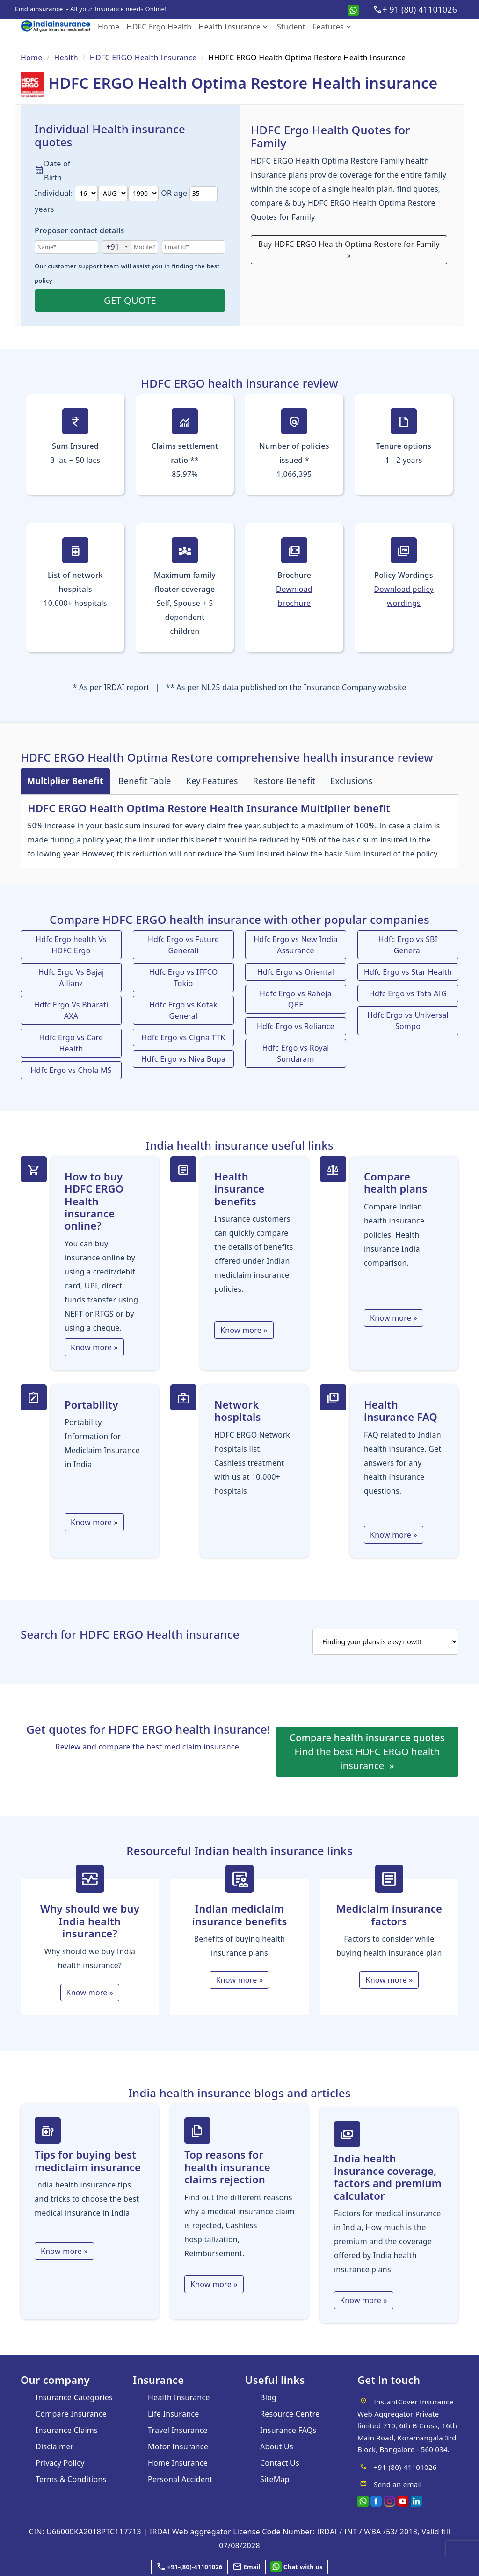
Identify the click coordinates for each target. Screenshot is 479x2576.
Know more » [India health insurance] (90, 1992)
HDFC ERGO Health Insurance (143, 57)
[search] (385, 1642)
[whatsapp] (353, 9)
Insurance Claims (67, 2430)
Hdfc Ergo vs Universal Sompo (408, 1020)
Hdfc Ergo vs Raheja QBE (296, 999)
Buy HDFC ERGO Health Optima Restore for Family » (349, 249)
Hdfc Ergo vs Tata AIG (408, 993)
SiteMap (275, 2479)
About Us (276, 2446)
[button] (247, 2567)
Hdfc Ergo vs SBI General (408, 945)
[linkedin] (416, 2500)
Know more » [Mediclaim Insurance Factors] (389, 1980)
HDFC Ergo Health (159, 27)
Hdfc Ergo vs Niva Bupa (183, 1059)
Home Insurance (178, 2463)
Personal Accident (180, 2479)
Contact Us (279, 2463)
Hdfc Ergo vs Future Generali (183, 945)
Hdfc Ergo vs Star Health (408, 972)
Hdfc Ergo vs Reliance (295, 1026)
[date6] (203, 193)
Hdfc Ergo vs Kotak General (183, 1010)
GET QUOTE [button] (130, 300)
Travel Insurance (178, 2430)
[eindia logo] (59, 26)
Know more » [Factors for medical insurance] (363, 2300)
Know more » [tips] (64, 2251)
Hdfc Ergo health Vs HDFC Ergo (71, 945)
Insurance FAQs (288, 2430)
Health (66, 57)
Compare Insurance (71, 2414)
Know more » (94, 1347)
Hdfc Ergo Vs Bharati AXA (71, 1010)
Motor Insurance (178, 2446)
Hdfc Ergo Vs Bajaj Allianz (71, 977)
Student (291, 27)
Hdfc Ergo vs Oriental (295, 972)
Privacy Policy (60, 2463)
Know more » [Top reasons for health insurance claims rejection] (214, 2284)
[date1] (113, 193)
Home (109, 27)
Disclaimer (55, 2446)
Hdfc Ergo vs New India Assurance (296, 945)
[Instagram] (389, 2500)
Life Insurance (173, 2414)
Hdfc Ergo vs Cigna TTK (183, 1037)
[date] (86, 193)
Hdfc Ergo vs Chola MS (71, 1070)
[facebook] (376, 2500)
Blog (268, 2397)
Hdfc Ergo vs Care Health (71, 1043)
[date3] (143, 193)
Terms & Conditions (71, 2479)
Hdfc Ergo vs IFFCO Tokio (183, 977)
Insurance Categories (74, 2397)
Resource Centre (289, 2414)
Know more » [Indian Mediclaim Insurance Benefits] (239, 1980)
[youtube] (402, 2500)
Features (332, 27)
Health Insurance (234, 27)
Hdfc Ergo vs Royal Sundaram (295, 1053)
